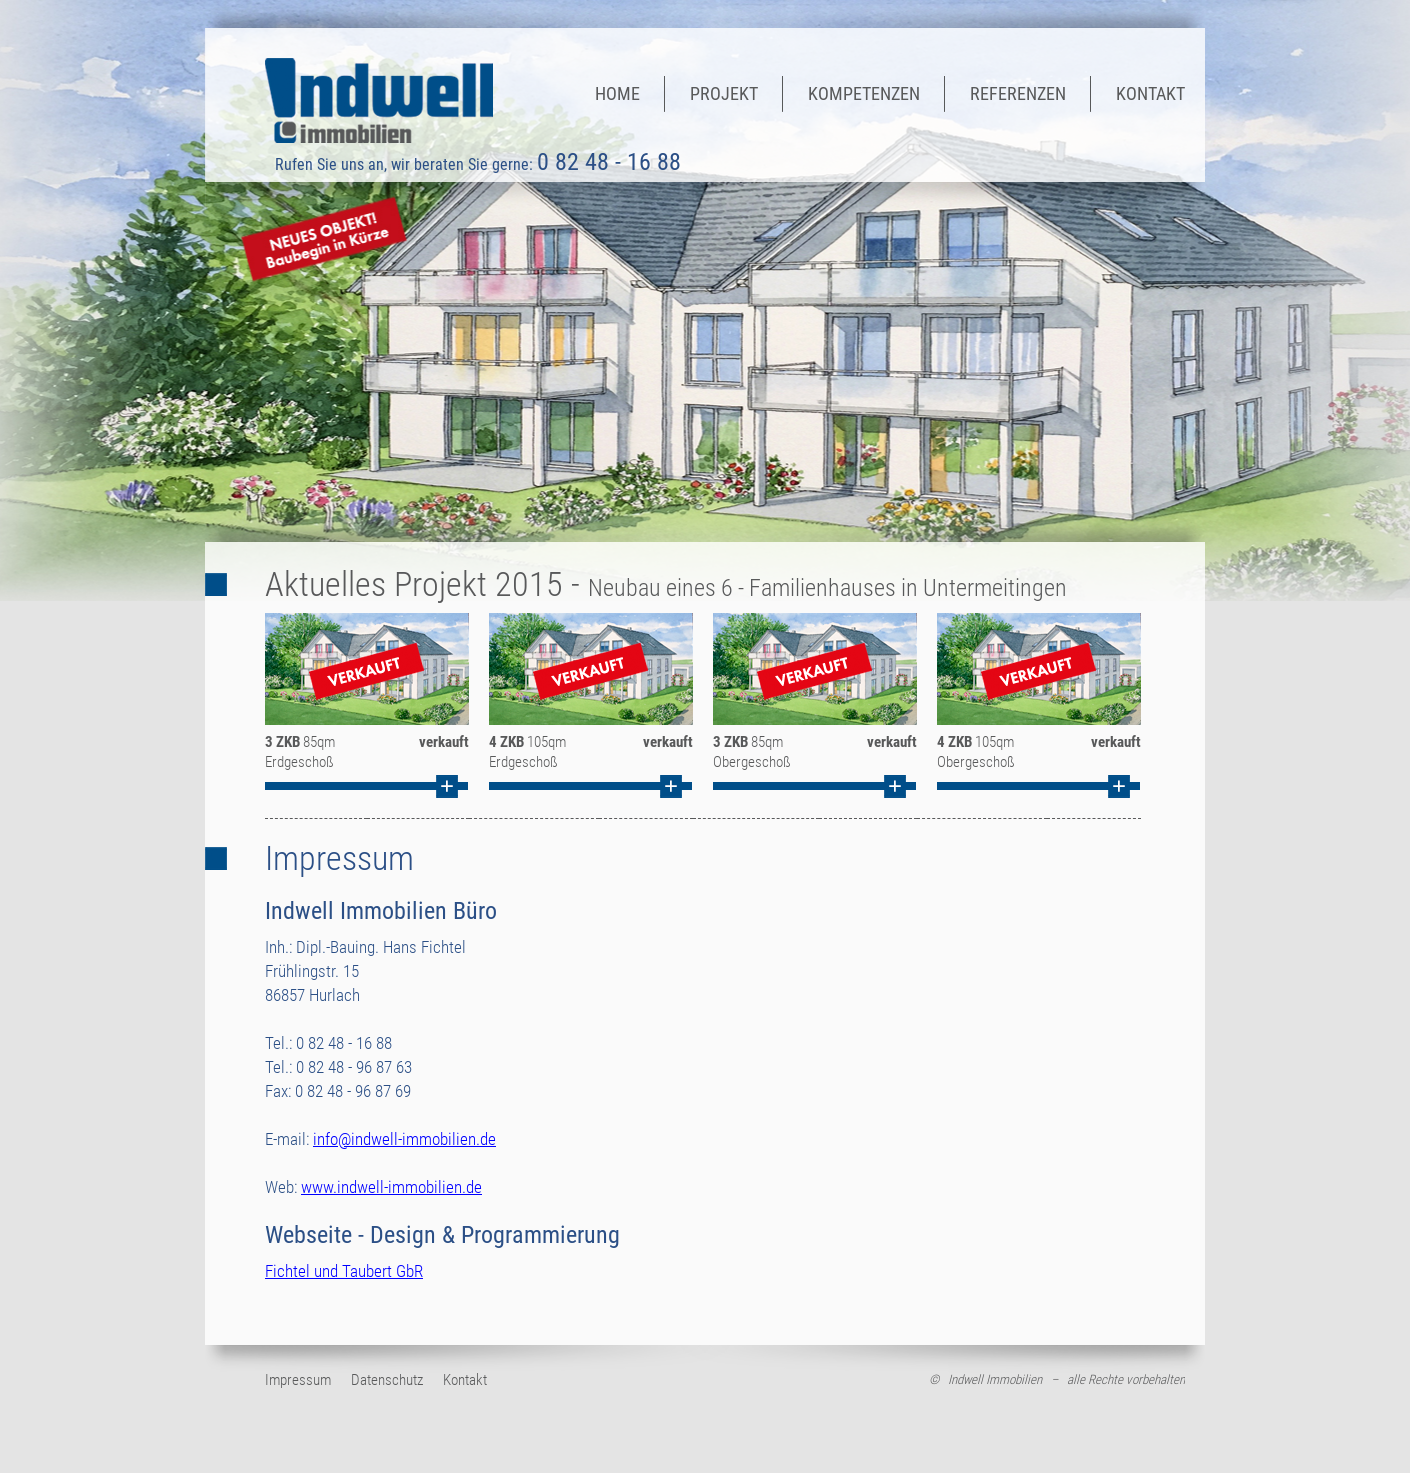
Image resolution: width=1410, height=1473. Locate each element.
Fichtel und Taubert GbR (344, 1271)
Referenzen (1018, 93)
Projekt (724, 93)
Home (617, 93)
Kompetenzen (864, 93)
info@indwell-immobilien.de (404, 1139)
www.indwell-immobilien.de (391, 1187)
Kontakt (1150, 93)
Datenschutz (387, 1380)
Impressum (298, 1380)
